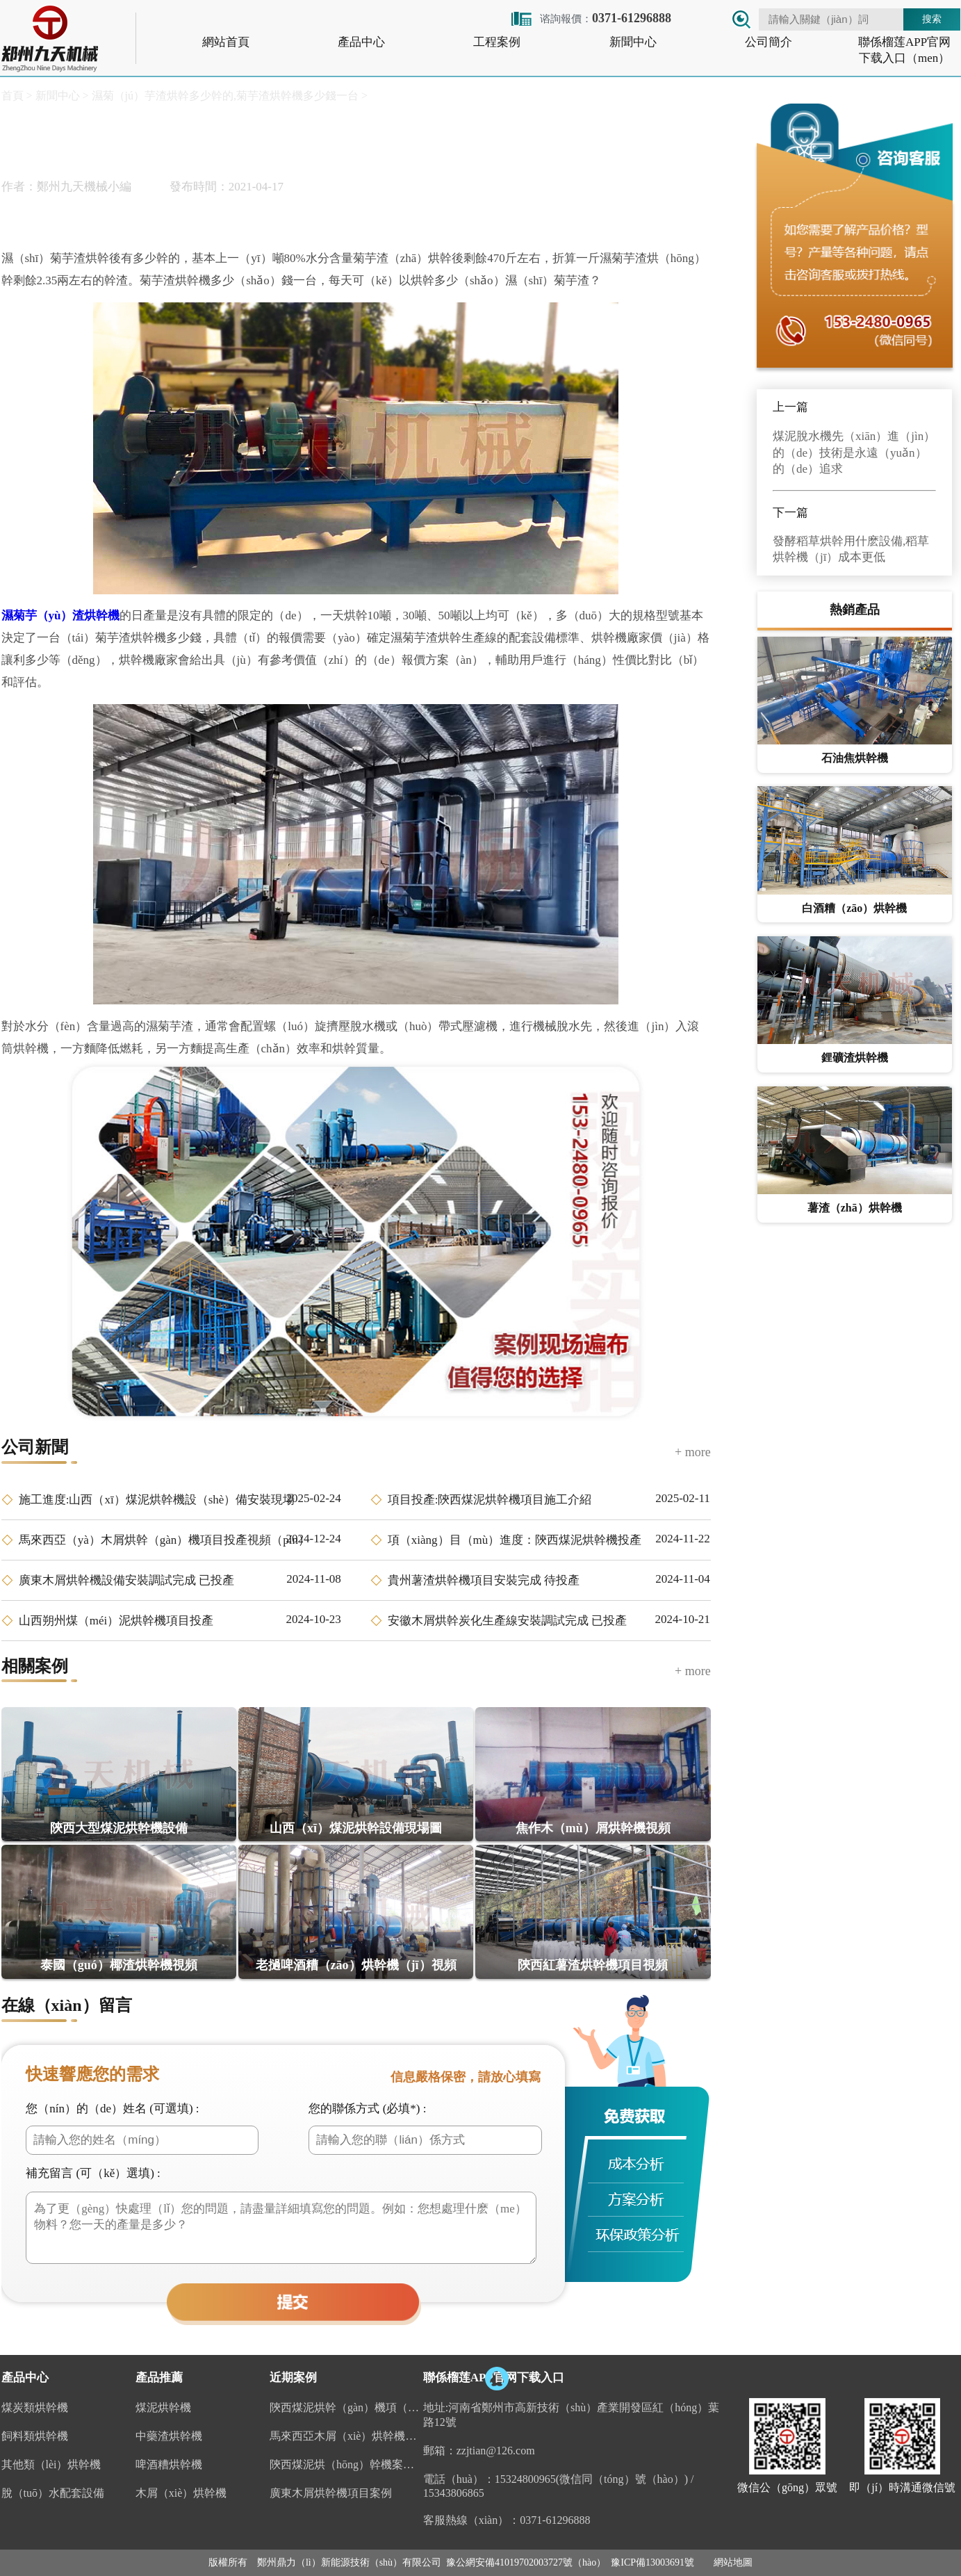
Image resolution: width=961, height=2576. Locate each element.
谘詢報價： (590, 18)
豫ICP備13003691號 (652, 2562)
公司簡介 (768, 42)
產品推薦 (159, 2377)
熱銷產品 (855, 610)
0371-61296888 (555, 2520)
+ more (693, 1452)
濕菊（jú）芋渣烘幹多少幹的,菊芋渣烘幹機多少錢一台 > (228, 95)
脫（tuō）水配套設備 (52, 2493)
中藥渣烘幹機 (168, 2436)
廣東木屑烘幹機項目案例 (331, 2493)
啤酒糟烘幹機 (168, 2464)
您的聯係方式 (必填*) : (367, 2108)
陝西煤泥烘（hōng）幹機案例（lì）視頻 (346, 2464)
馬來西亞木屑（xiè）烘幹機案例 (346, 2436)
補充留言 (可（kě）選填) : (93, 2173)
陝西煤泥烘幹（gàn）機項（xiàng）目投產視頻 (346, 2407)
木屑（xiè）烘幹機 (181, 2493)
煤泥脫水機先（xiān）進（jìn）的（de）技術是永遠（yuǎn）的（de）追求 (854, 452)
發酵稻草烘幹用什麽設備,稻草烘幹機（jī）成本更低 (851, 549)
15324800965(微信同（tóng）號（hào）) (591, 2479)
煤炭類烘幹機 (34, 2407)
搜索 (932, 18)
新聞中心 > (61, 95)
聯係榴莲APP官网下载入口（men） (904, 50)
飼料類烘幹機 (34, 2436)
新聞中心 (633, 42)
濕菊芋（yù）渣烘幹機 (60, 615)
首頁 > (17, 95)
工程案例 (496, 42)
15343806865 (453, 2493)
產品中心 (361, 42)
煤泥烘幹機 (163, 2407)
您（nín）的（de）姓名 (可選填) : (112, 2108)
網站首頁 (225, 42)
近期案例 (293, 2377)
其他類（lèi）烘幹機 (51, 2464)
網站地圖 (733, 2562)
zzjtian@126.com (496, 2450)
